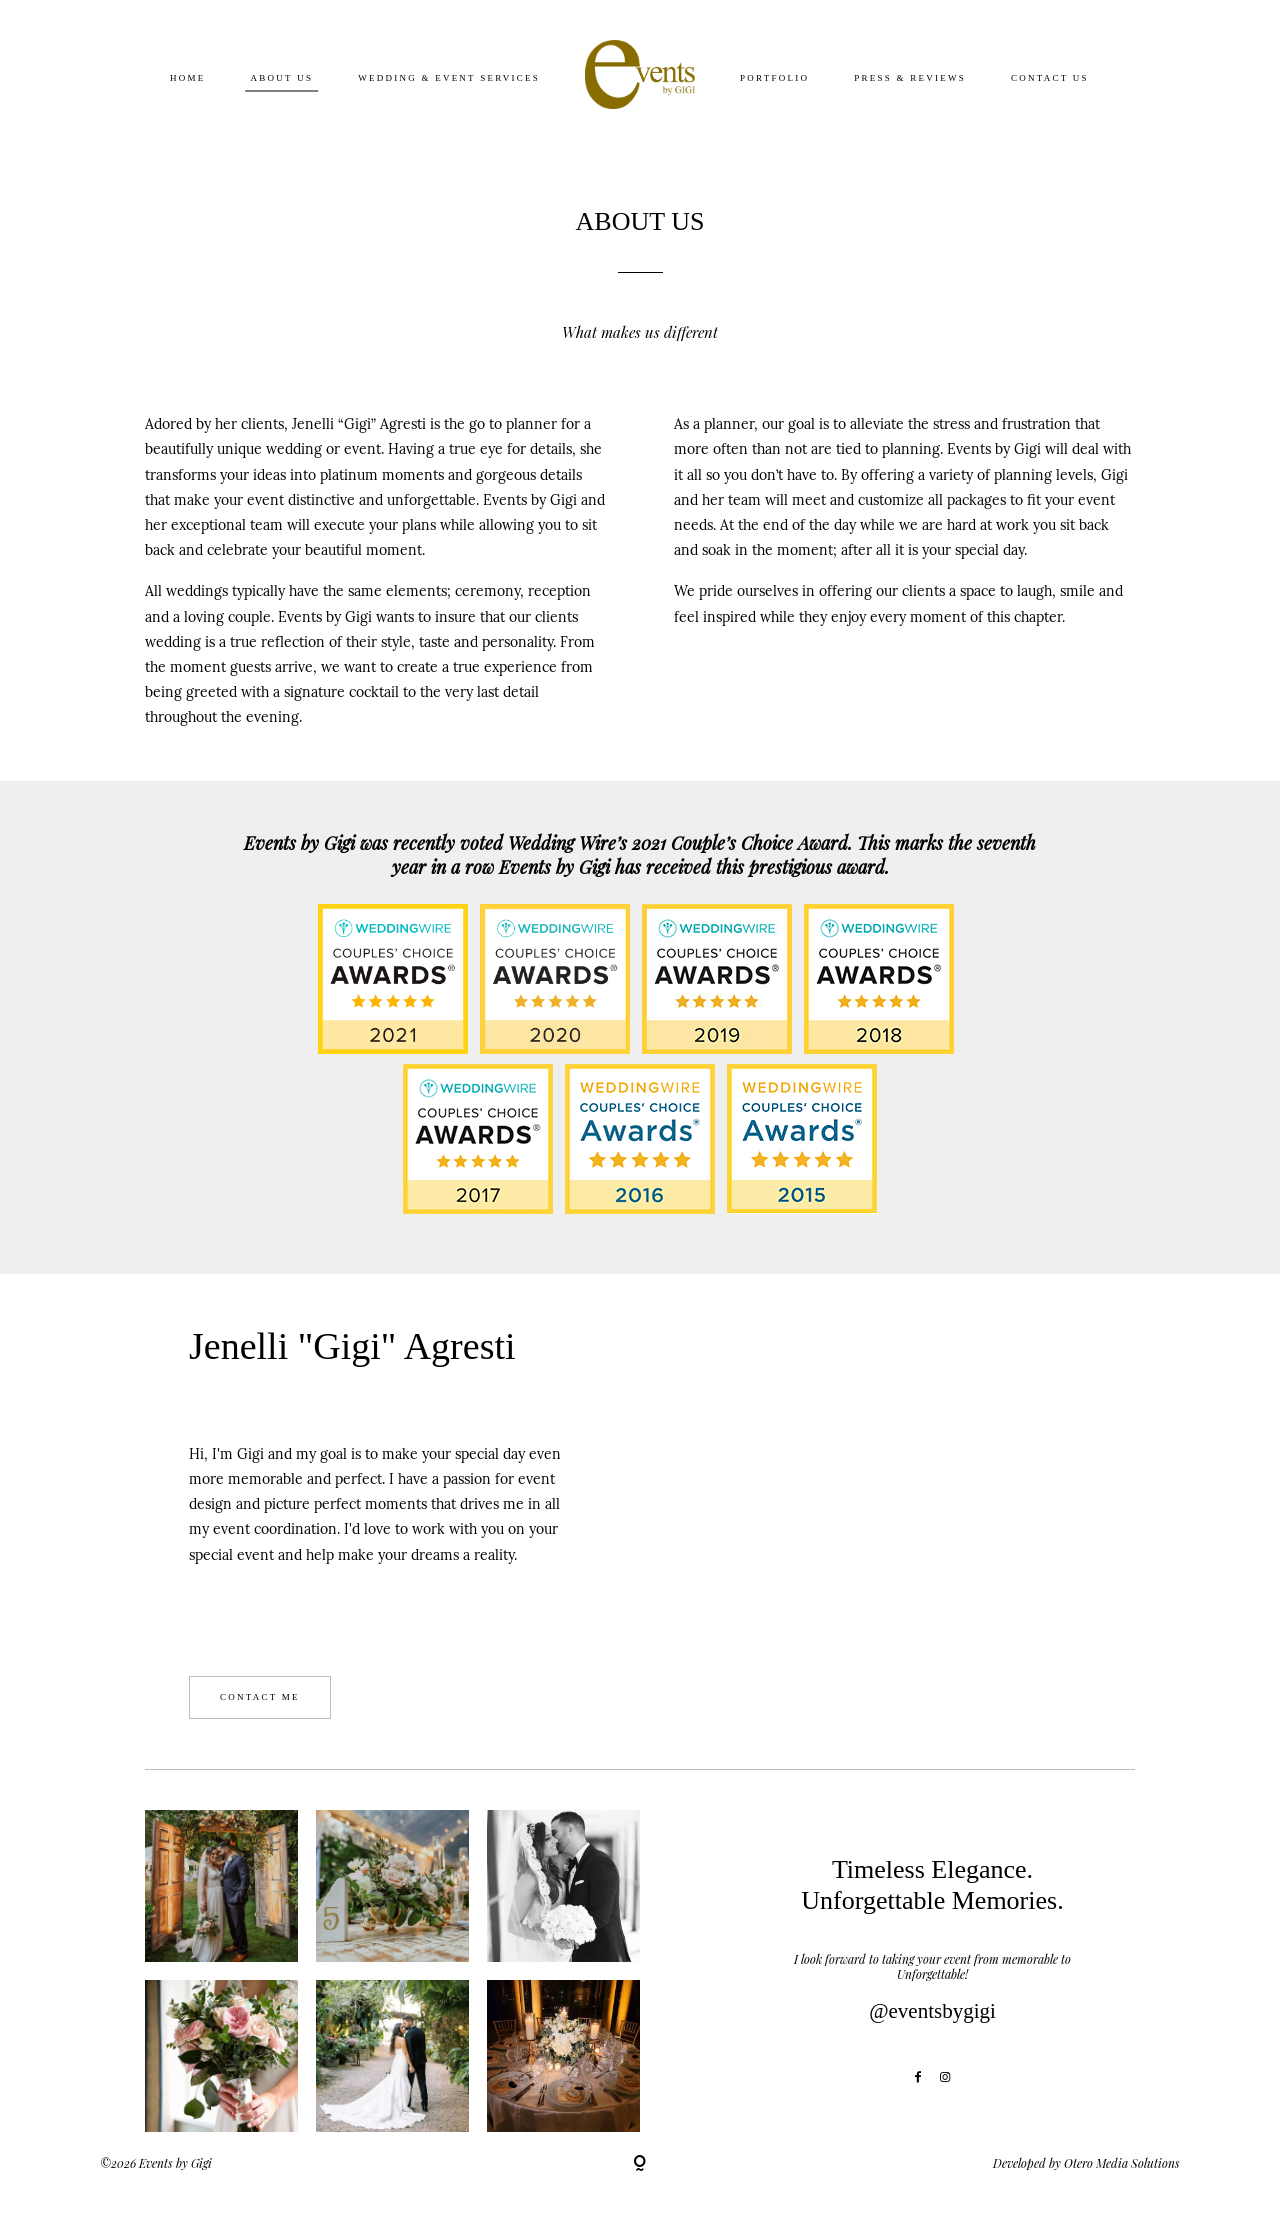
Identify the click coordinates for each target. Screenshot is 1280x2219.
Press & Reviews (910, 77)
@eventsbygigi (932, 2011)
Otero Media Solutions (1122, 2163)
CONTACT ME (260, 1697)
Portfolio (774, 77)
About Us (282, 77)
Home (188, 77)
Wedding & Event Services (449, 77)
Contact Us (1050, 77)
